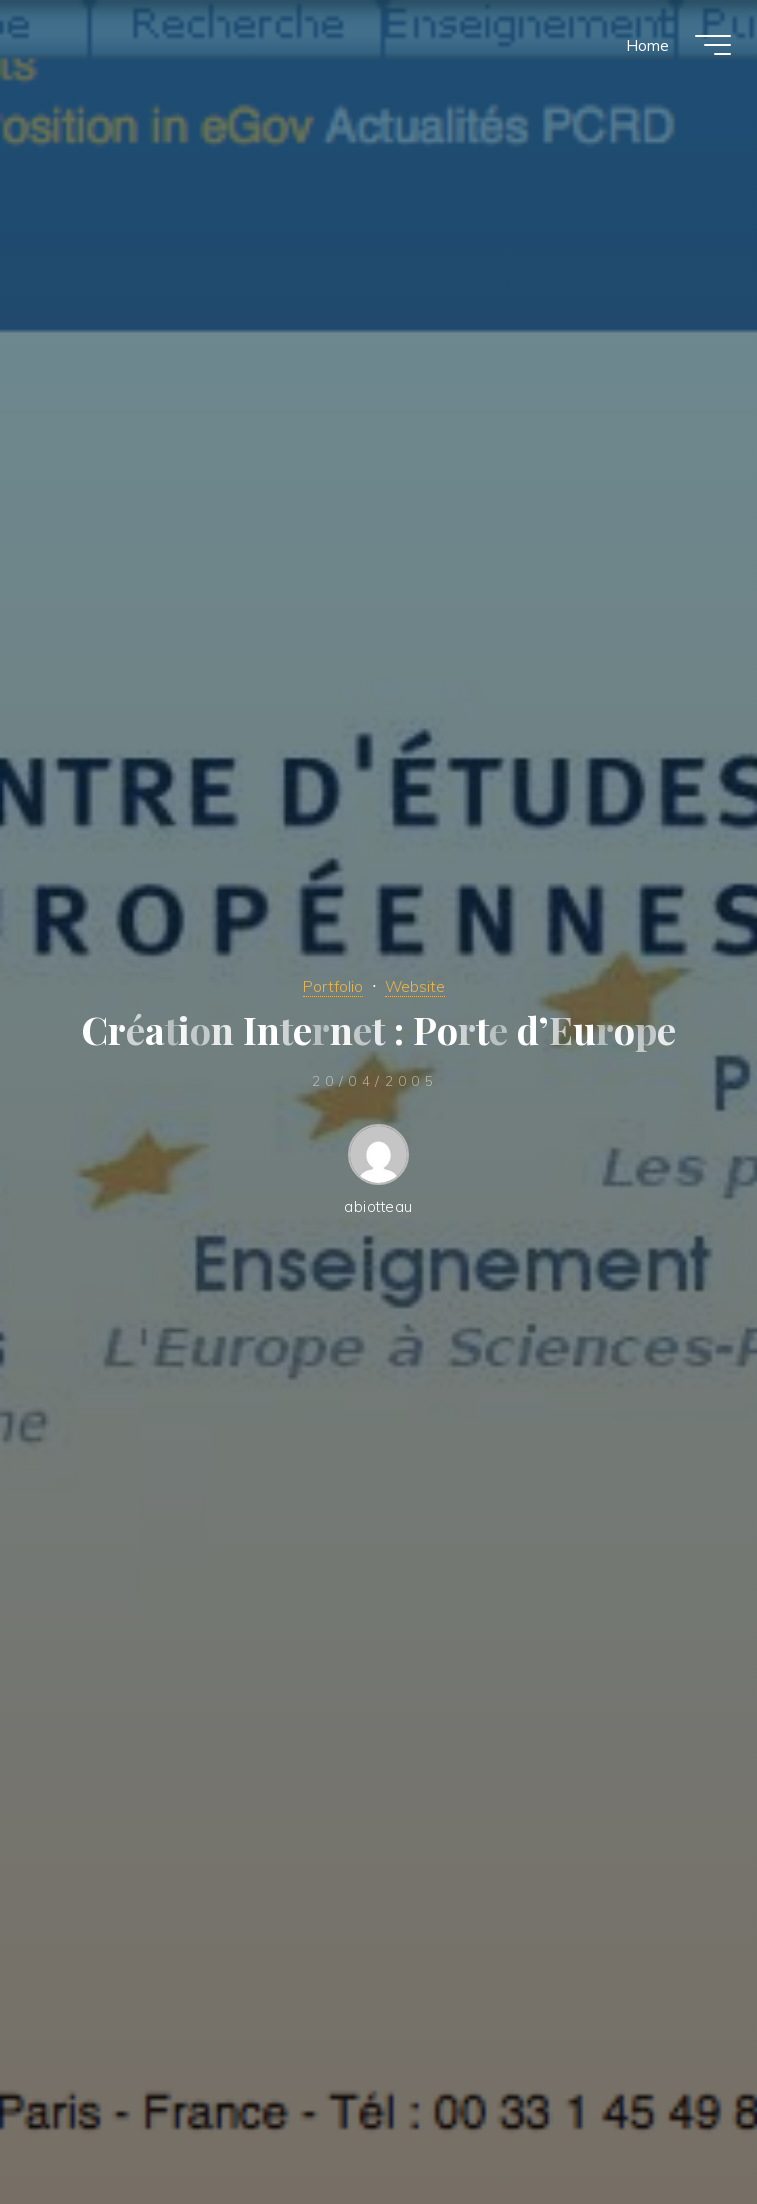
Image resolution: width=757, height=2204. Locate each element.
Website (417, 985)
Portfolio (331, 985)
